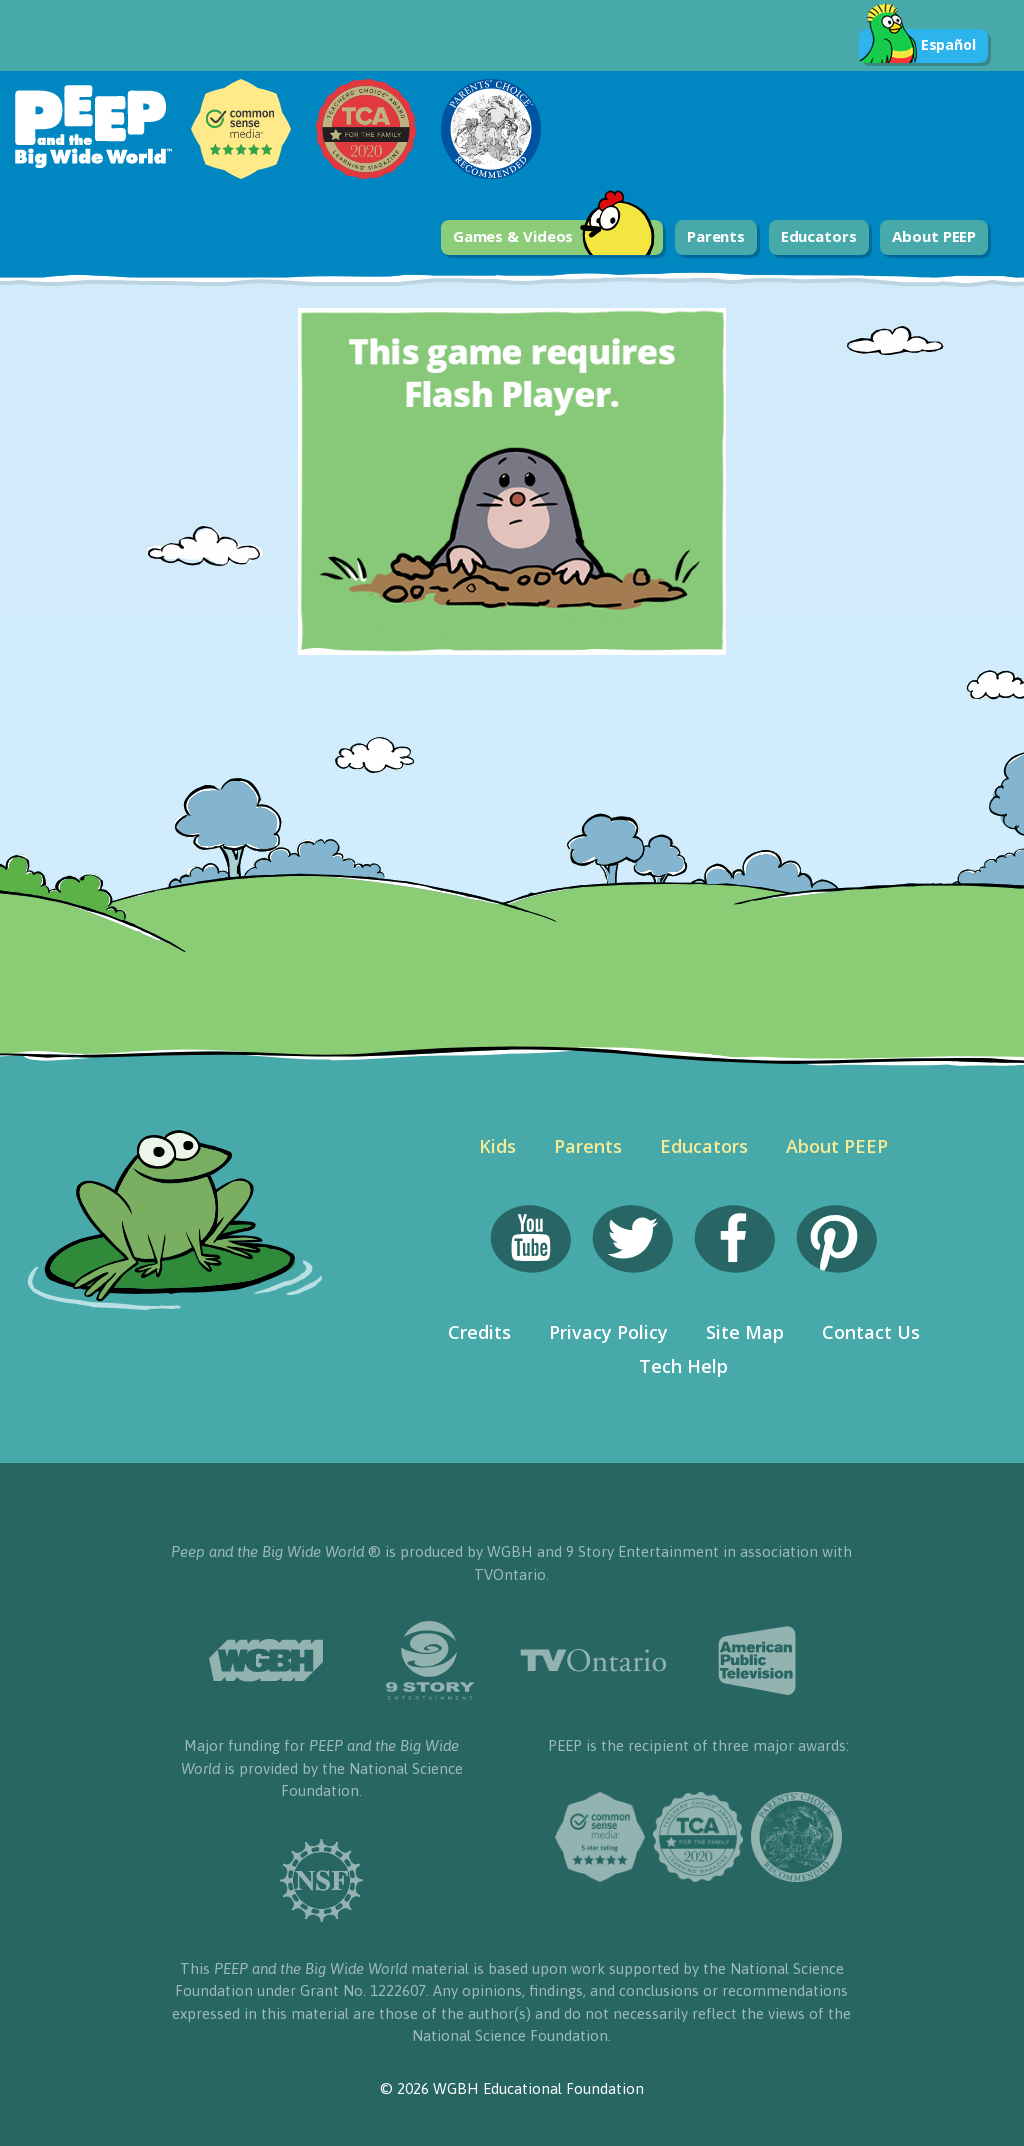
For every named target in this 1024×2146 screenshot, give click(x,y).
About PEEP (934, 236)
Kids (497, 1146)
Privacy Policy (608, 1332)
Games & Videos (554, 237)
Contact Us (871, 1332)
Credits (479, 1332)
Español (917, 46)
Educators (819, 236)
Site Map (745, 1332)
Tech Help (683, 1366)
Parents (716, 236)
